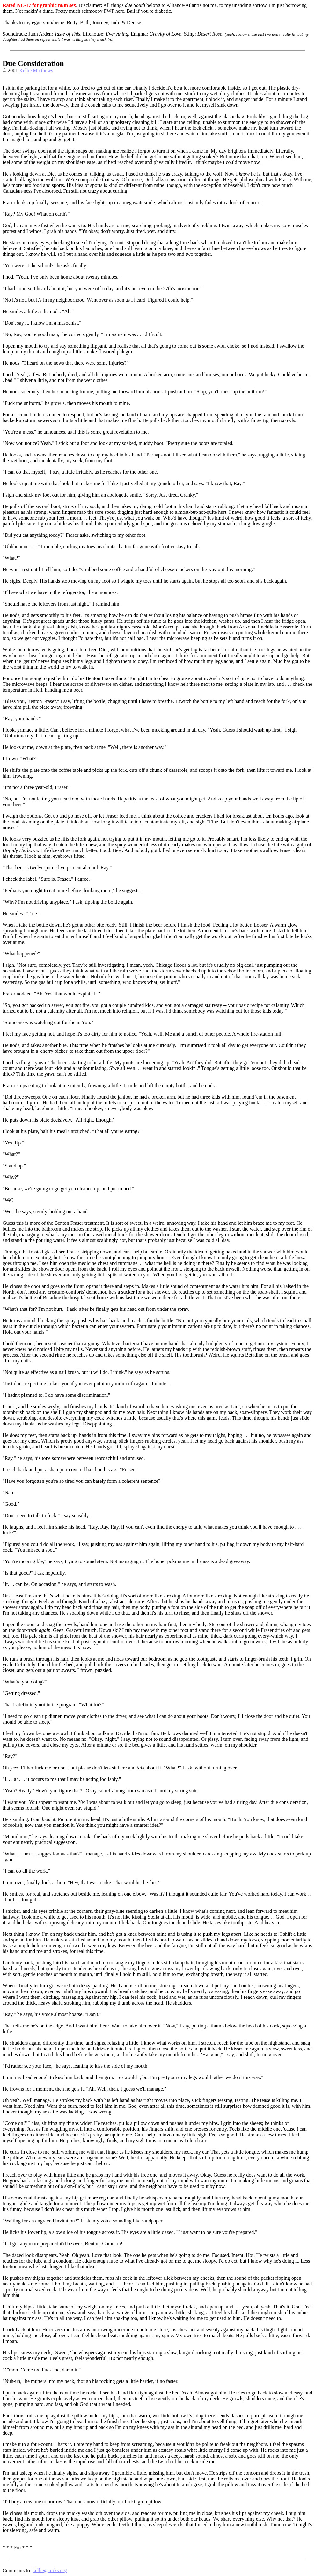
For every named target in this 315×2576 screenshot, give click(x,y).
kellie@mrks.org (50, 2570)
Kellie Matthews (36, 70)
